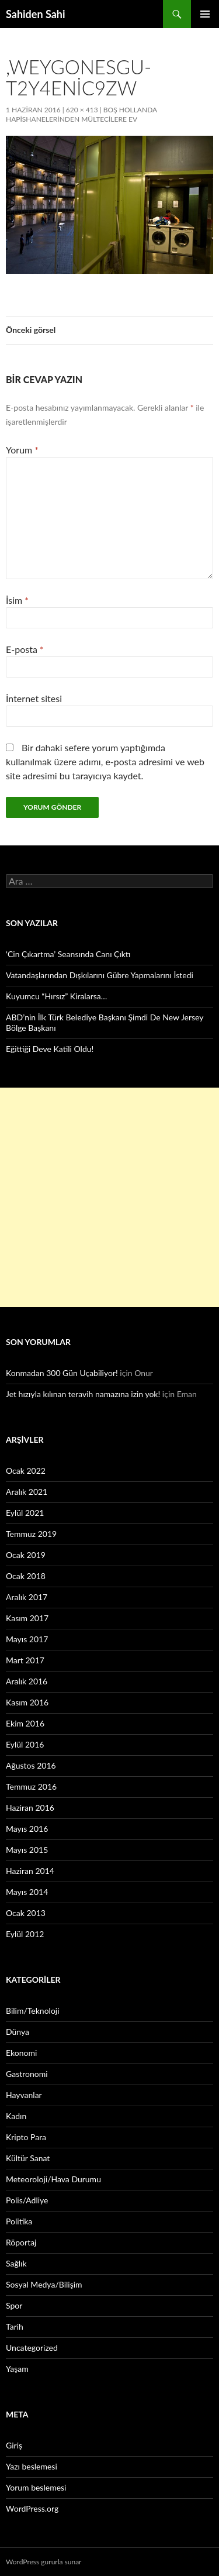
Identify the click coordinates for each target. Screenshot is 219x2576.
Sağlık (16, 2263)
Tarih (14, 2326)
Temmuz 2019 (31, 1534)
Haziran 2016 (30, 1808)
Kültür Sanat (28, 2158)
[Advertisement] (109, 1197)
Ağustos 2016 (31, 1765)
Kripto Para (26, 2137)
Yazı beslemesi (31, 2466)
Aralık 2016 (26, 1681)
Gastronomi (27, 2074)
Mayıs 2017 (27, 1639)
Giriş (14, 2445)
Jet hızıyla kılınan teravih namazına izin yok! (83, 1394)
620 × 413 (82, 109)
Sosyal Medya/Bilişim (44, 2284)
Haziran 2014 (30, 1871)
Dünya (17, 2032)
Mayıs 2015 (27, 1850)
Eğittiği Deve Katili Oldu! (49, 1049)
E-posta (25, 649)
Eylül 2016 (25, 1744)
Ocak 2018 (26, 1576)
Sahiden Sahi (35, 14)
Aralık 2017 (26, 1597)
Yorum (22, 449)
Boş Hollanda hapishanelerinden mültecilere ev (81, 114)
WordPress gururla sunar (43, 2561)
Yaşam (17, 2369)
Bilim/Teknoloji (33, 2011)
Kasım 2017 (27, 1618)
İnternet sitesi (34, 698)
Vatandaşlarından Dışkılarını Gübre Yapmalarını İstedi (99, 975)
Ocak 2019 (26, 1555)
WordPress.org (32, 2508)
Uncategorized (32, 2348)
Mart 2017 (25, 1660)
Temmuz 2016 (31, 1786)
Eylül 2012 (25, 1934)
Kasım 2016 (27, 1702)
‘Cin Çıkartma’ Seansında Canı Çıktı (68, 954)
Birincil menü (205, 14)
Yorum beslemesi (36, 2487)
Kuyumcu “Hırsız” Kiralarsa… (56, 996)
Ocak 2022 (26, 1471)
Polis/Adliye (27, 2200)
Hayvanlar (24, 2095)
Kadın (16, 2116)
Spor (14, 2305)
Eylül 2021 (25, 1513)
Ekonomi (21, 2053)
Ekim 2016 (25, 1723)
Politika (19, 2221)
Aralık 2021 (26, 1492)
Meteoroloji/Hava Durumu (53, 2179)
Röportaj (21, 2242)
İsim (17, 600)
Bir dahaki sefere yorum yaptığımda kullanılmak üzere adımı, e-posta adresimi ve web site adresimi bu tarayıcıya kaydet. (105, 761)
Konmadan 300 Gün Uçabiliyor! (62, 1373)
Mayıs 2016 (27, 1829)
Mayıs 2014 (27, 1892)
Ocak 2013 (26, 1913)
